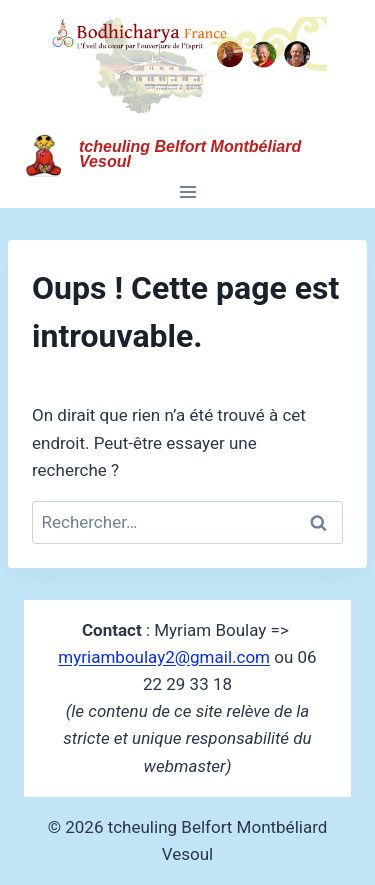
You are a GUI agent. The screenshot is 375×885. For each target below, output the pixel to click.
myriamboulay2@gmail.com (164, 657)
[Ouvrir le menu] (187, 192)
